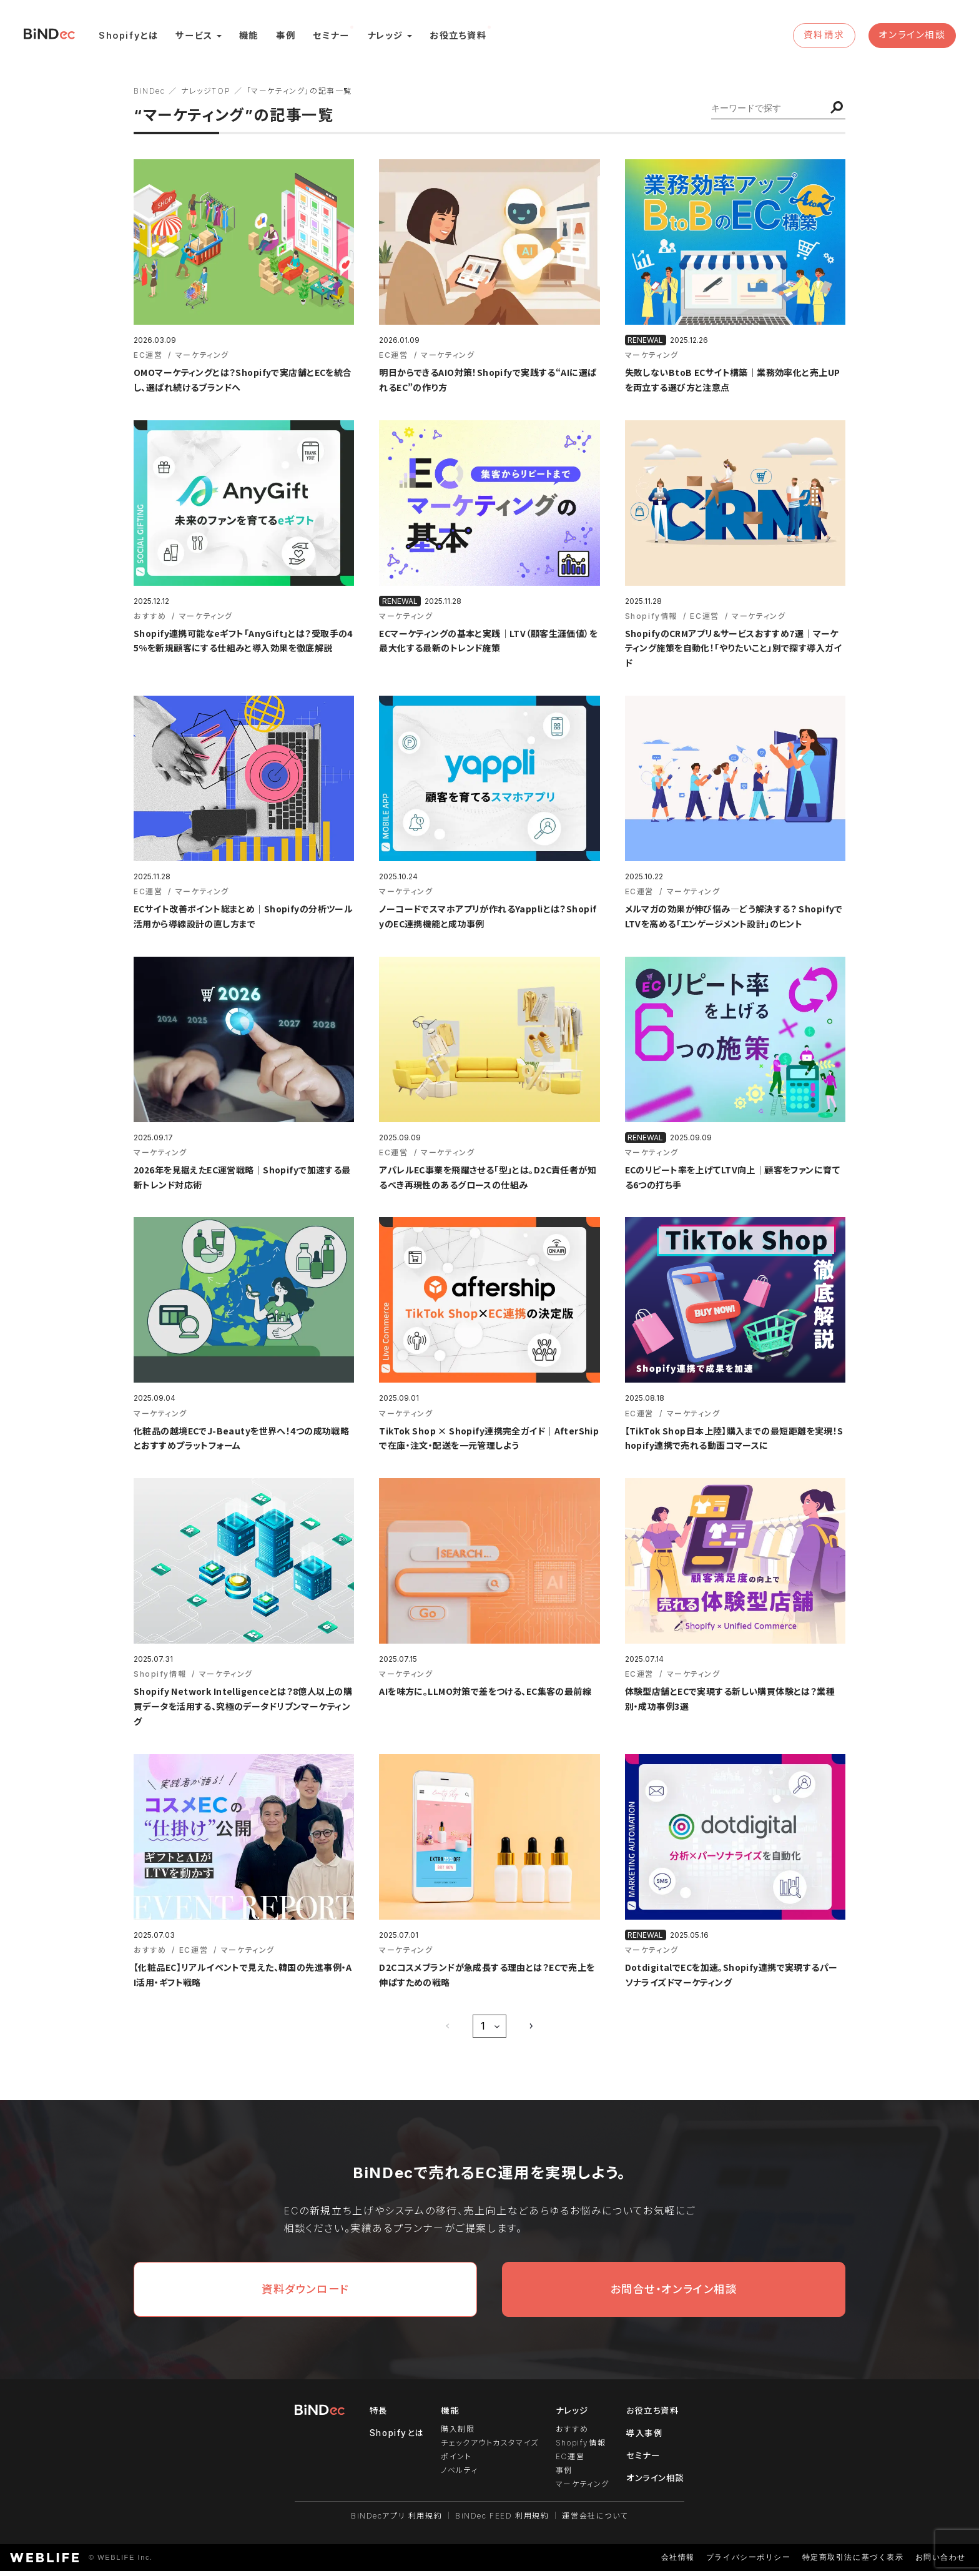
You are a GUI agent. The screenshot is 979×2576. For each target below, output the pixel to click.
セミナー (334, 37)
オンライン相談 (911, 37)
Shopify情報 (579, 2450)
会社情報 (677, 2563)
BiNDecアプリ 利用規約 (396, 2520)
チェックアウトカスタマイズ (489, 2450)
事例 (288, 37)
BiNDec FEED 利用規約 (502, 2520)
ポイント (455, 2464)
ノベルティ (458, 2477)
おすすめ (570, 2437)
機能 (252, 37)
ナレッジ (388, 37)
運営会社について (596, 2520)
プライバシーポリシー (748, 2563)
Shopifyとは (132, 37)
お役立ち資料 (461, 37)
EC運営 (568, 2464)
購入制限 (456, 2437)
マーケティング (581, 2490)
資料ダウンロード (306, 2297)
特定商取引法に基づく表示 (852, 2563)
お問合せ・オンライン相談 (673, 2297)
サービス (197, 37)
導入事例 (644, 2441)
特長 (376, 2419)
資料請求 (824, 37)
